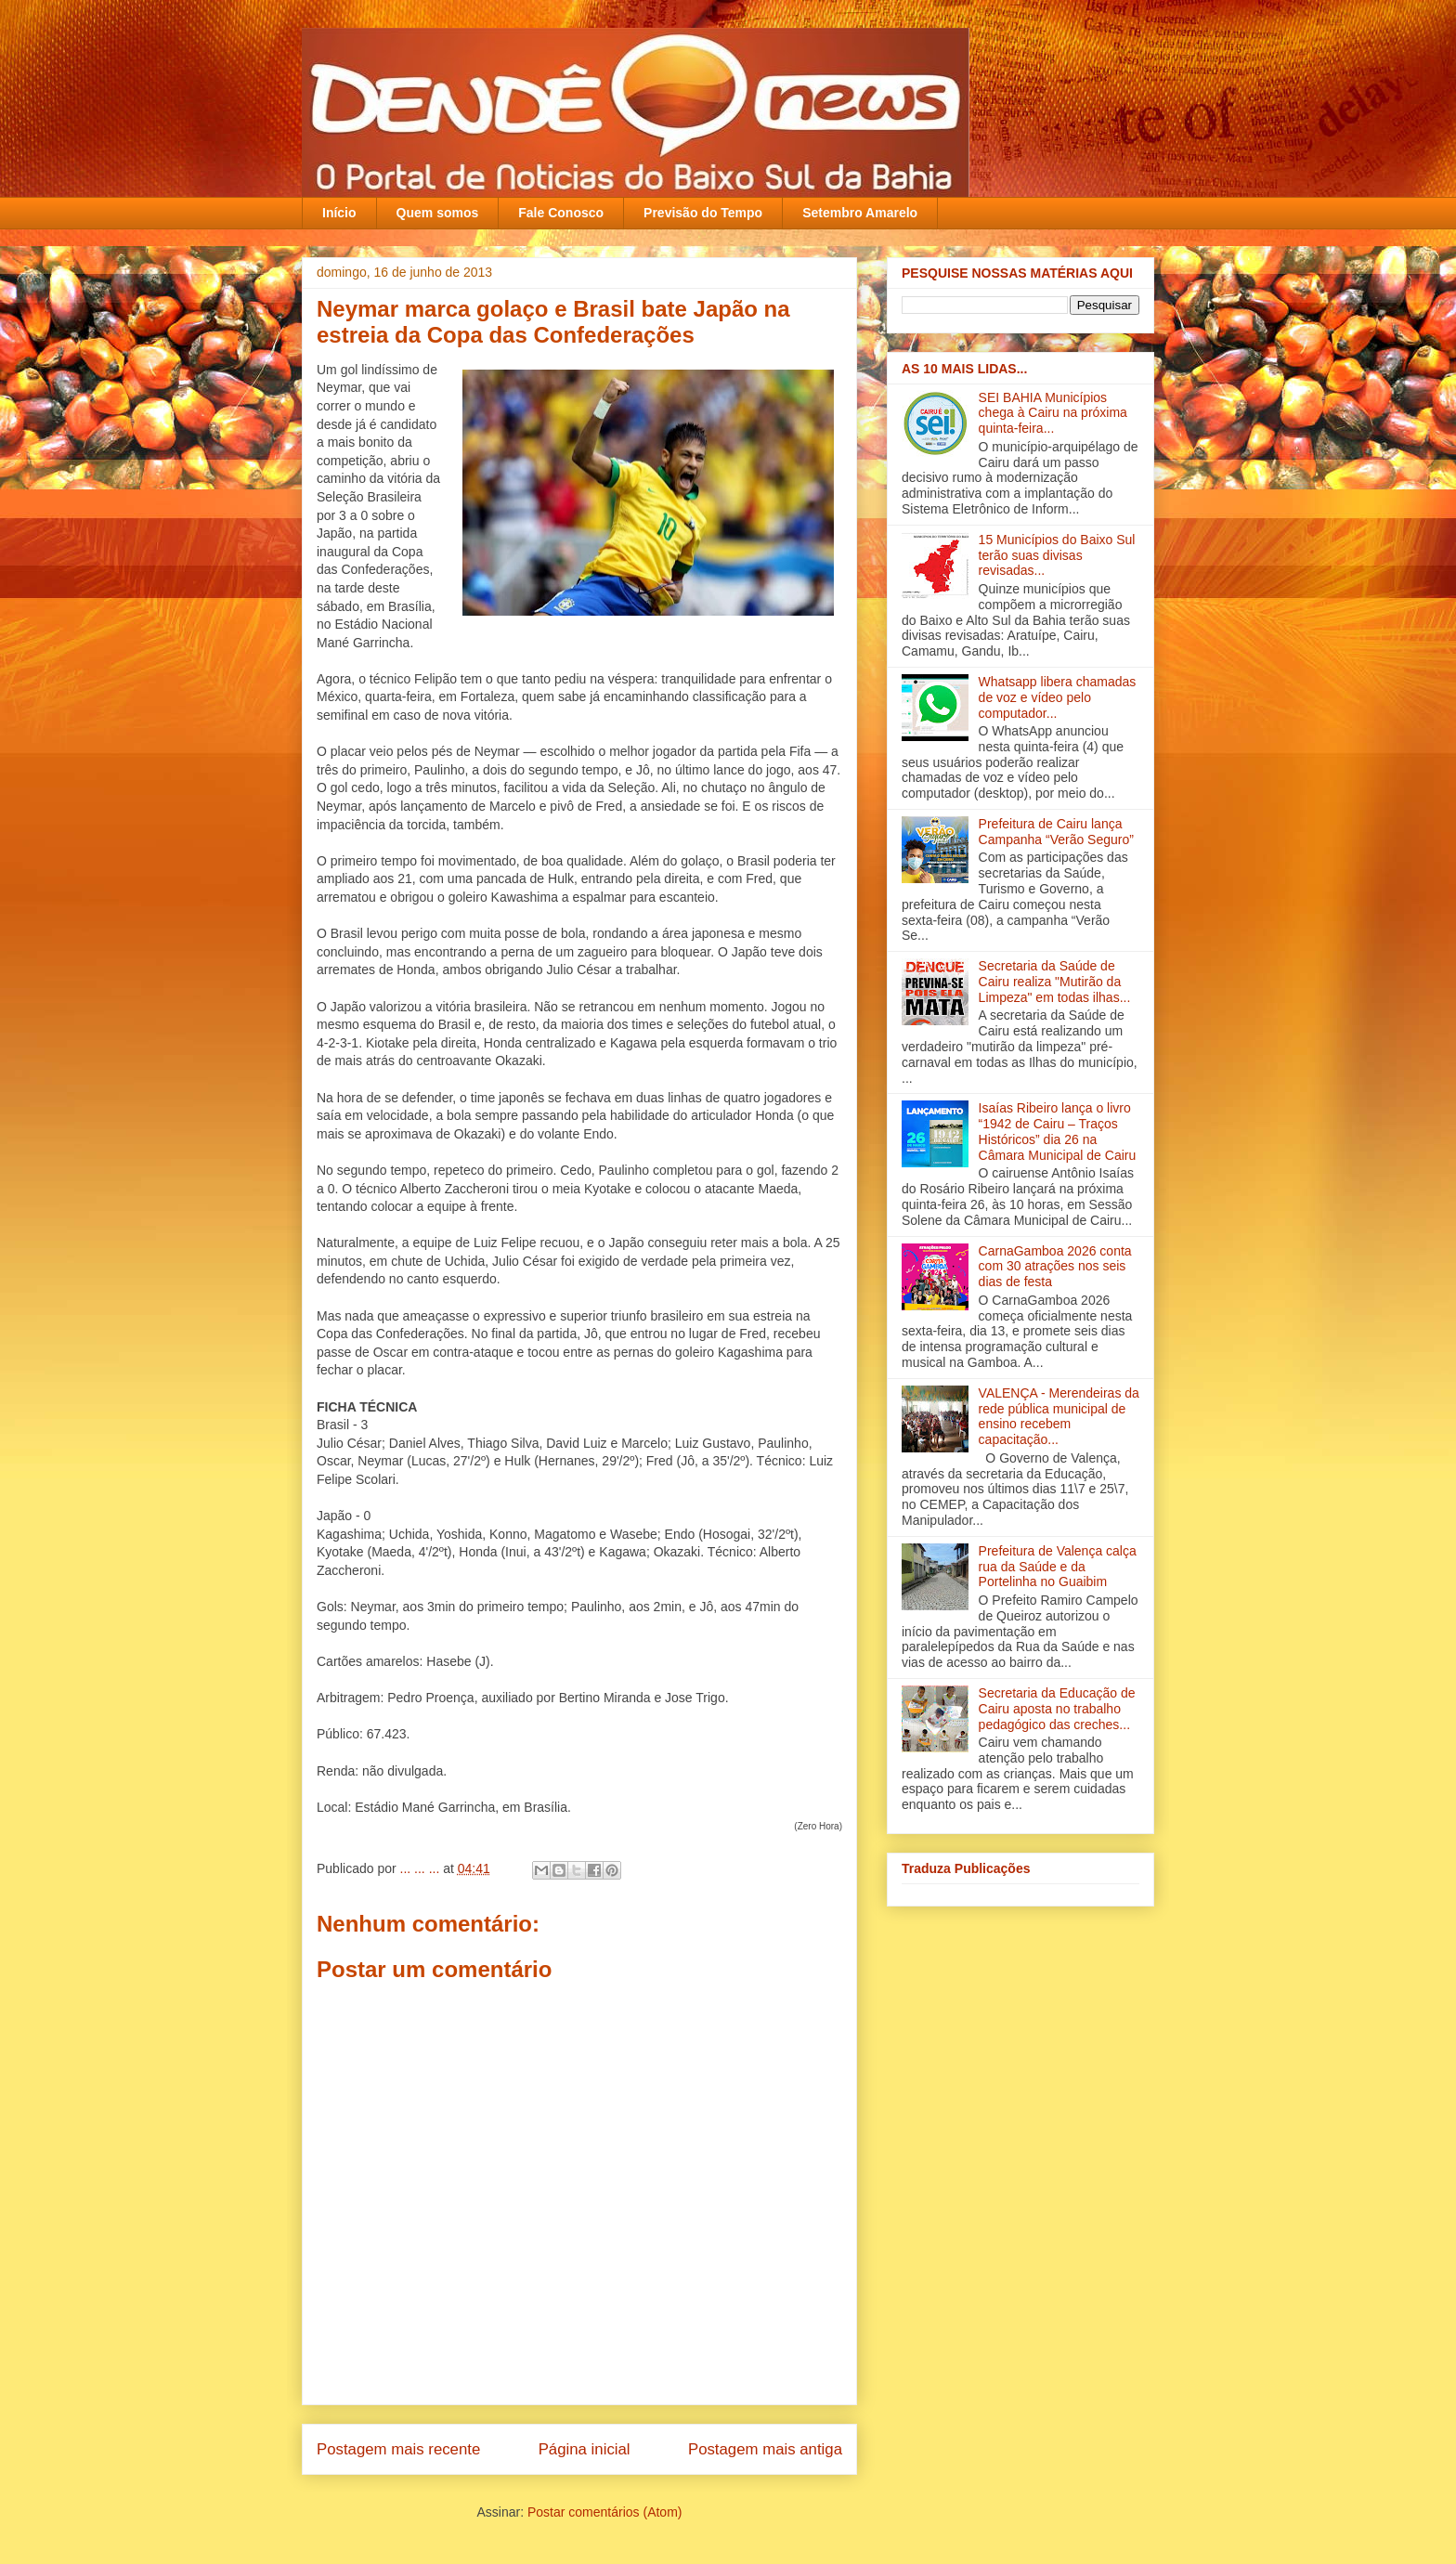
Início (339, 212)
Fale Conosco (561, 212)
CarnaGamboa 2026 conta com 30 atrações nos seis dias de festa (1055, 1266)
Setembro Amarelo (859, 212)
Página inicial (584, 2449)
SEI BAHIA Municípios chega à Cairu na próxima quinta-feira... (1053, 413)
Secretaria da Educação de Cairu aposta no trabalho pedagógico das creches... (1057, 1708)
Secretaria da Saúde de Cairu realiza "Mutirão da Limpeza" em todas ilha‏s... (1055, 981)
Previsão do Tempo (703, 212)
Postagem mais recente (398, 2449)
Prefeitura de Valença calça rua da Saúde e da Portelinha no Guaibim (1058, 1566)
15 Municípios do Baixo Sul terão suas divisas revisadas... (1057, 555)
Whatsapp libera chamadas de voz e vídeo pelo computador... (1058, 697)
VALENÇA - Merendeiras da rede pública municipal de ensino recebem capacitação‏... (1059, 1416)
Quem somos (437, 212)
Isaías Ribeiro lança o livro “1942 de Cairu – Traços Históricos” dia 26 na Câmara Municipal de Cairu (1058, 1131)
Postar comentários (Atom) (604, 2512)
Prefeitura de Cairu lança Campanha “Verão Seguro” (1056, 831)
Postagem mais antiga (765, 2449)
